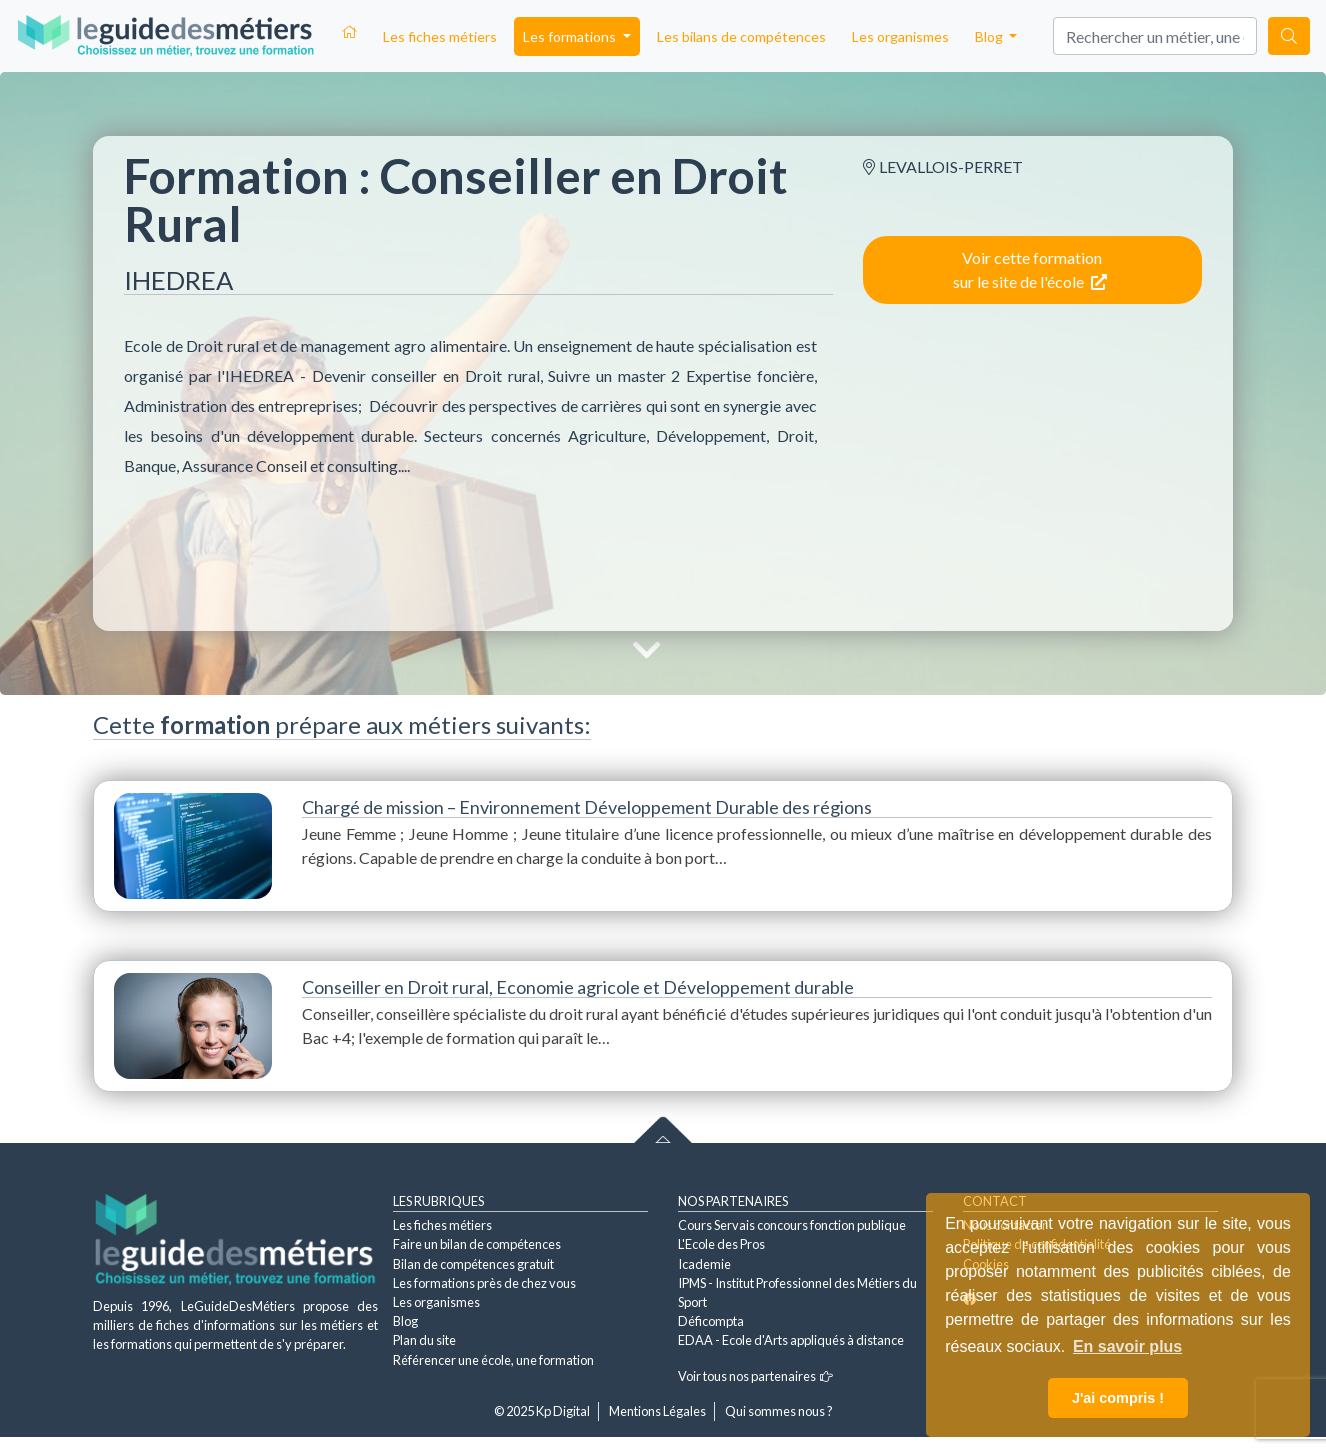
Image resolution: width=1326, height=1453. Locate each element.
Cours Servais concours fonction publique (792, 1225)
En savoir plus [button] (1127, 1346)
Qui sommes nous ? (779, 1411)
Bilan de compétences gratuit (473, 1264)
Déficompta (711, 1321)
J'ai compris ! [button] (1118, 1398)
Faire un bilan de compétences (477, 1244)
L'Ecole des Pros (721, 1244)
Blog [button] (990, 36)
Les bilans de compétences (741, 36)
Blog (405, 1321)
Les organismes (900, 36)
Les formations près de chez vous (484, 1283)
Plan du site (424, 1340)
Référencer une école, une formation (493, 1360)
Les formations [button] (571, 36)
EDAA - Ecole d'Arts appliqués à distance (791, 1340)
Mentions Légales (657, 1411)
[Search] (1155, 36)
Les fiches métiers (440, 36)
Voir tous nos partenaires (755, 1376)
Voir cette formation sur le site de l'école (1030, 269)
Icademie (704, 1264)
